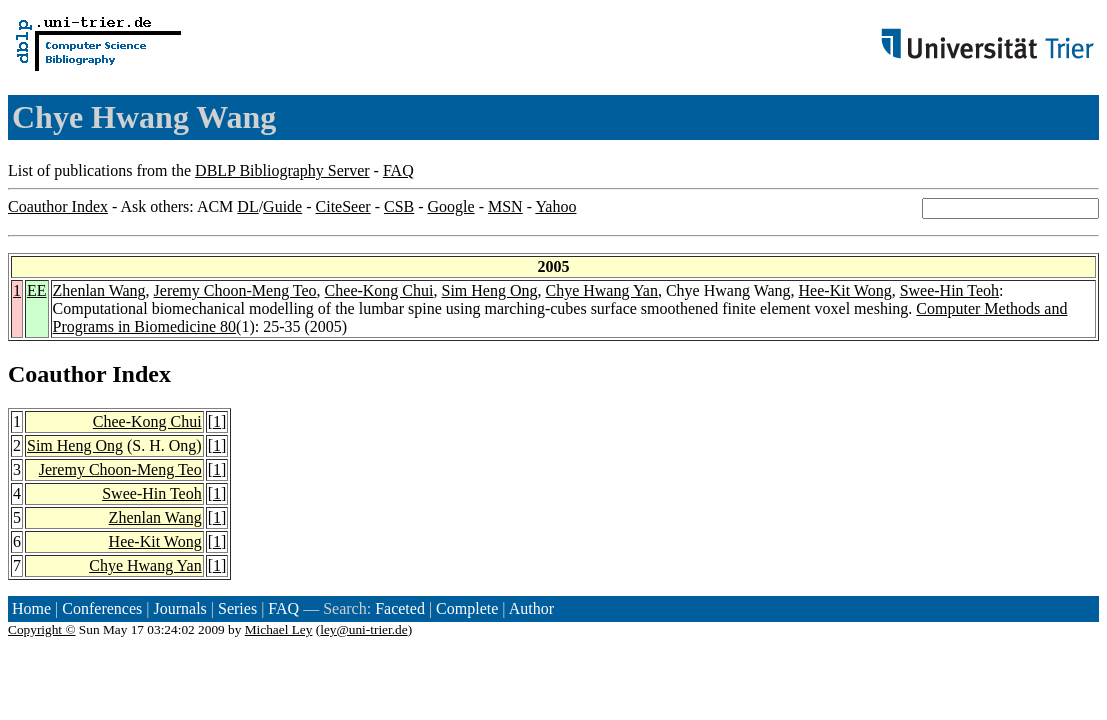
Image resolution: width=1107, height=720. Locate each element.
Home (31, 608)
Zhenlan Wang (99, 290)
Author (531, 608)
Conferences (102, 608)
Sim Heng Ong (489, 290)
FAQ (398, 170)
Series (237, 608)
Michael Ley (279, 629)
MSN (505, 206)
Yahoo (555, 206)
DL (247, 206)
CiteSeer (343, 206)
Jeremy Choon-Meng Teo (235, 290)
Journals (179, 608)
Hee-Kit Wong (845, 290)
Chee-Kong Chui (379, 290)
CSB (399, 206)
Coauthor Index (58, 206)
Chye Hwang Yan (601, 290)
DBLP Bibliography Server (282, 170)
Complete (467, 608)
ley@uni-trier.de (363, 629)
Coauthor (57, 374)
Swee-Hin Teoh (949, 290)
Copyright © (42, 629)
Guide (282, 206)
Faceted (400, 608)
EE (37, 290)
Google (451, 206)
